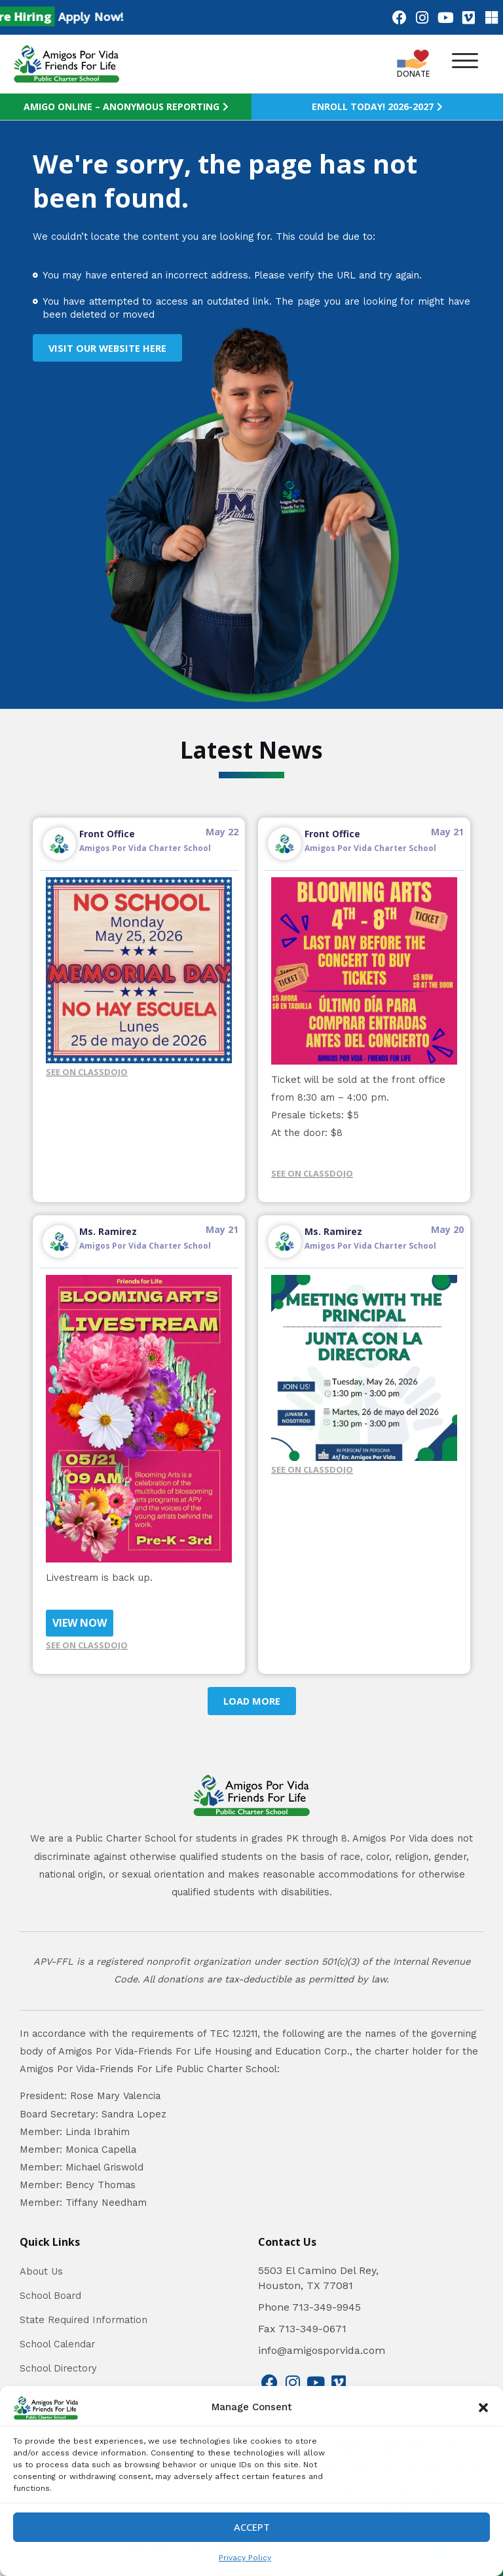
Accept (252, 2526)
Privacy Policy (245, 2557)
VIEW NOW (79, 1623)
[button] (483, 2407)
